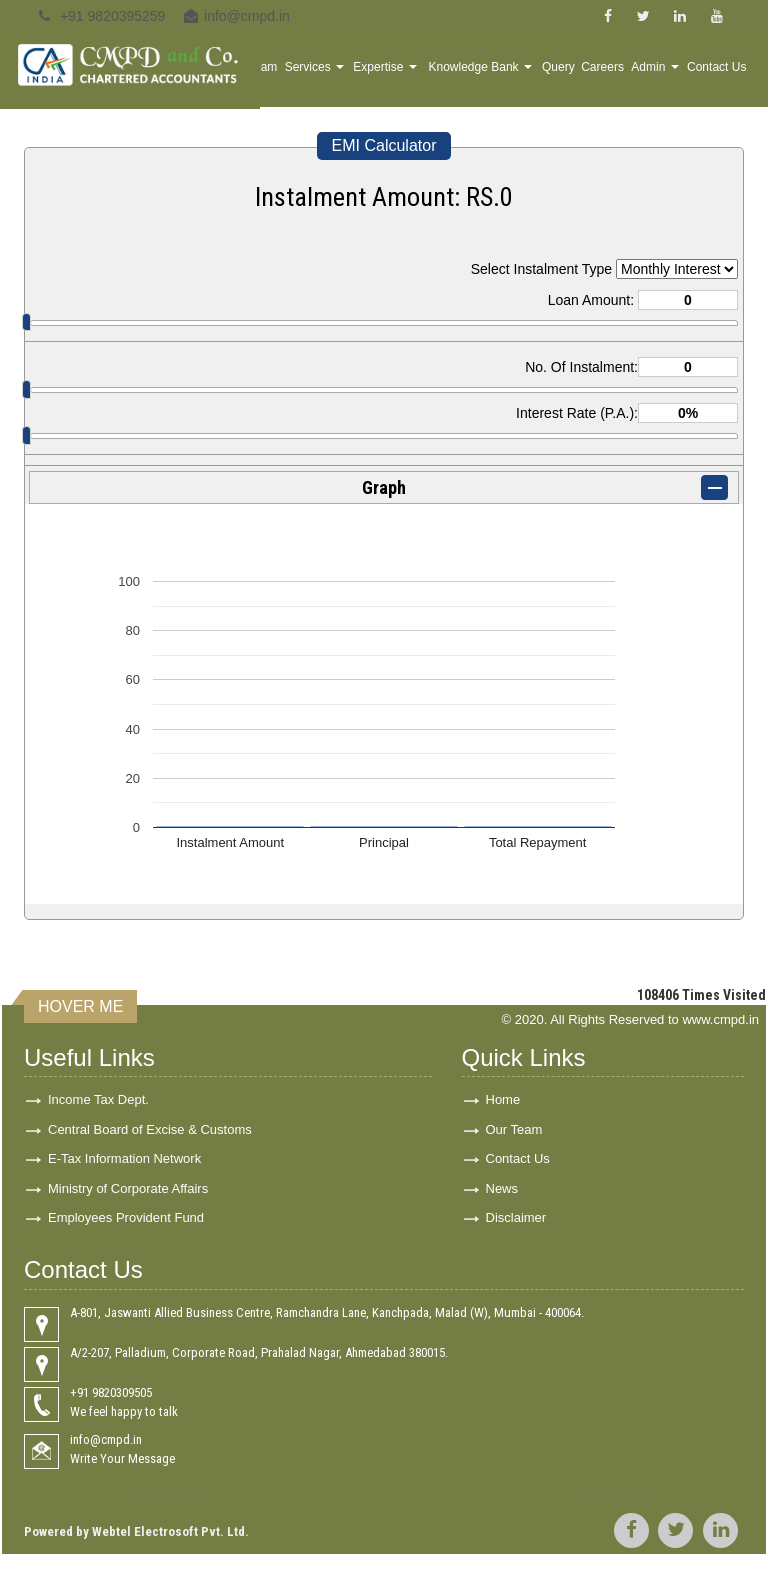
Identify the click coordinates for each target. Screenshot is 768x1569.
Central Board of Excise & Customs (150, 1131)
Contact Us (721, 76)
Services (368, 76)
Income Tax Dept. (98, 1099)
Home (290, 76)
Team (322, 76)
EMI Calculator (384, 145)
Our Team (514, 1131)
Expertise (432, 76)
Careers (620, 76)
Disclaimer (516, 1227)
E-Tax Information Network (124, 1163)
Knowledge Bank (514, 74)
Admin (667, 76)
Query (581, 76)
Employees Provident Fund (126, 1227)
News (502, 1195)
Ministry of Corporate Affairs (128, 1195)
